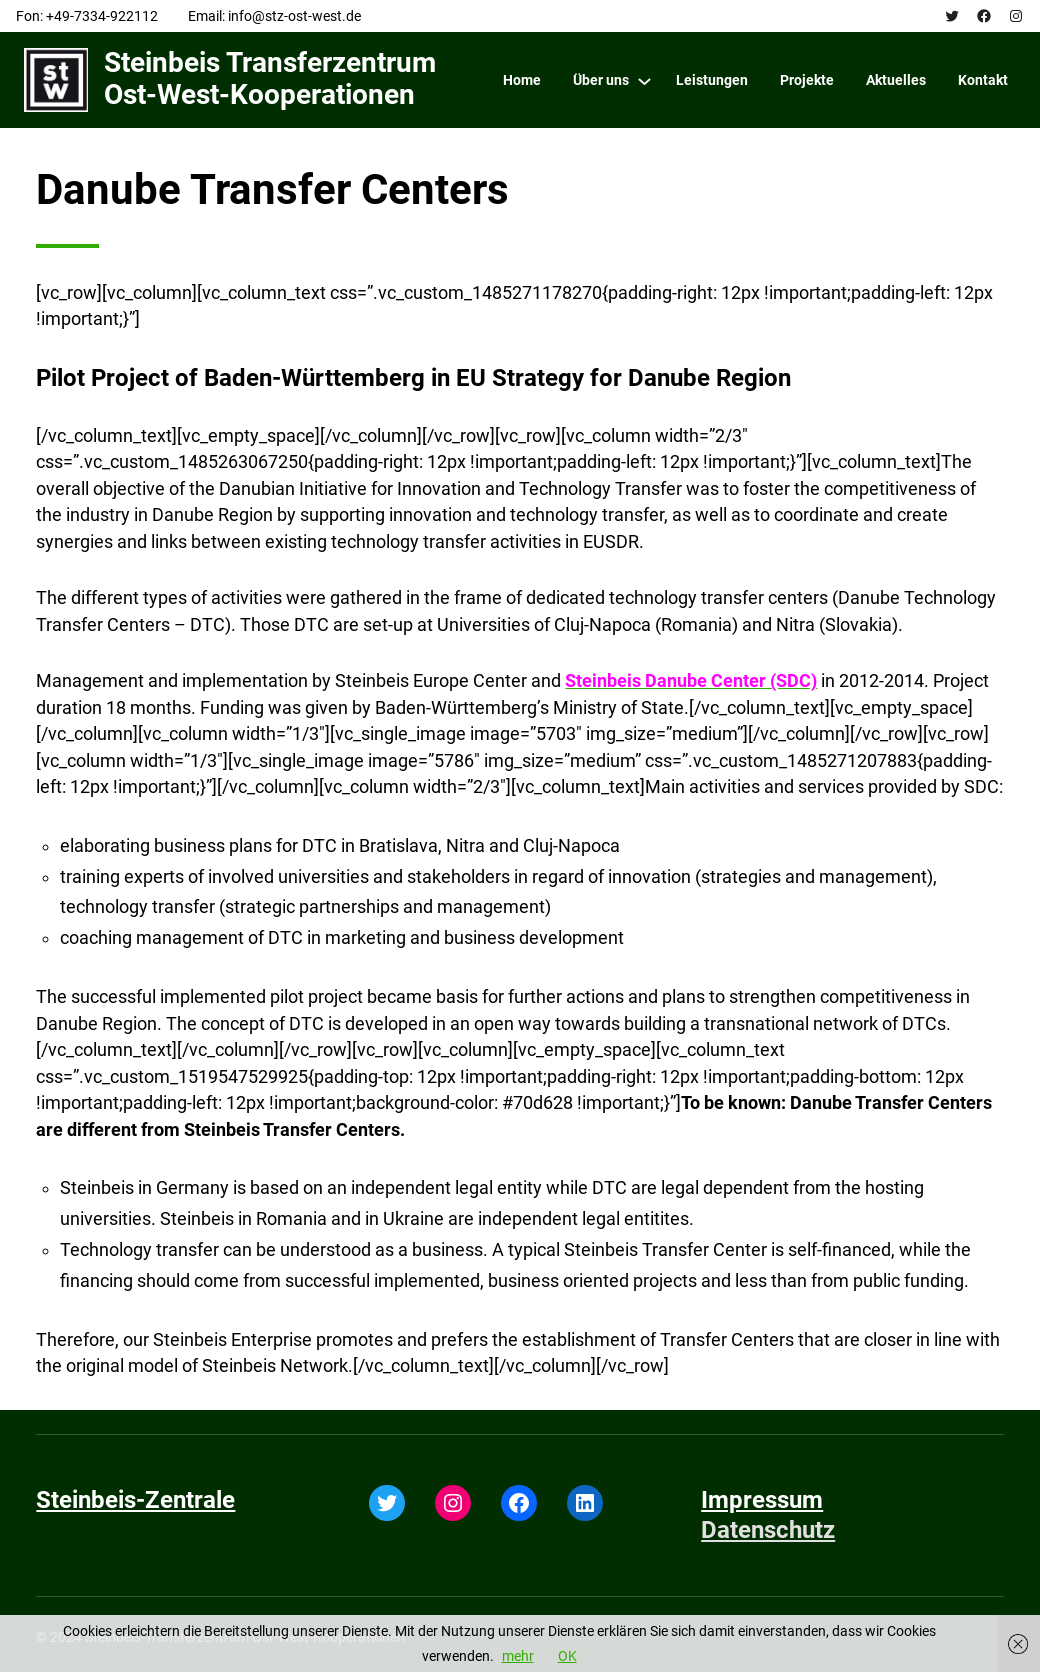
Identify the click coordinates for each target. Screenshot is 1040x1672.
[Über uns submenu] (644, 80)
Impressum (762, 1500)
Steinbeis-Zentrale (135, 1500)
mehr (518, 1656)
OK (567, 1656)
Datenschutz (768, 1530)
